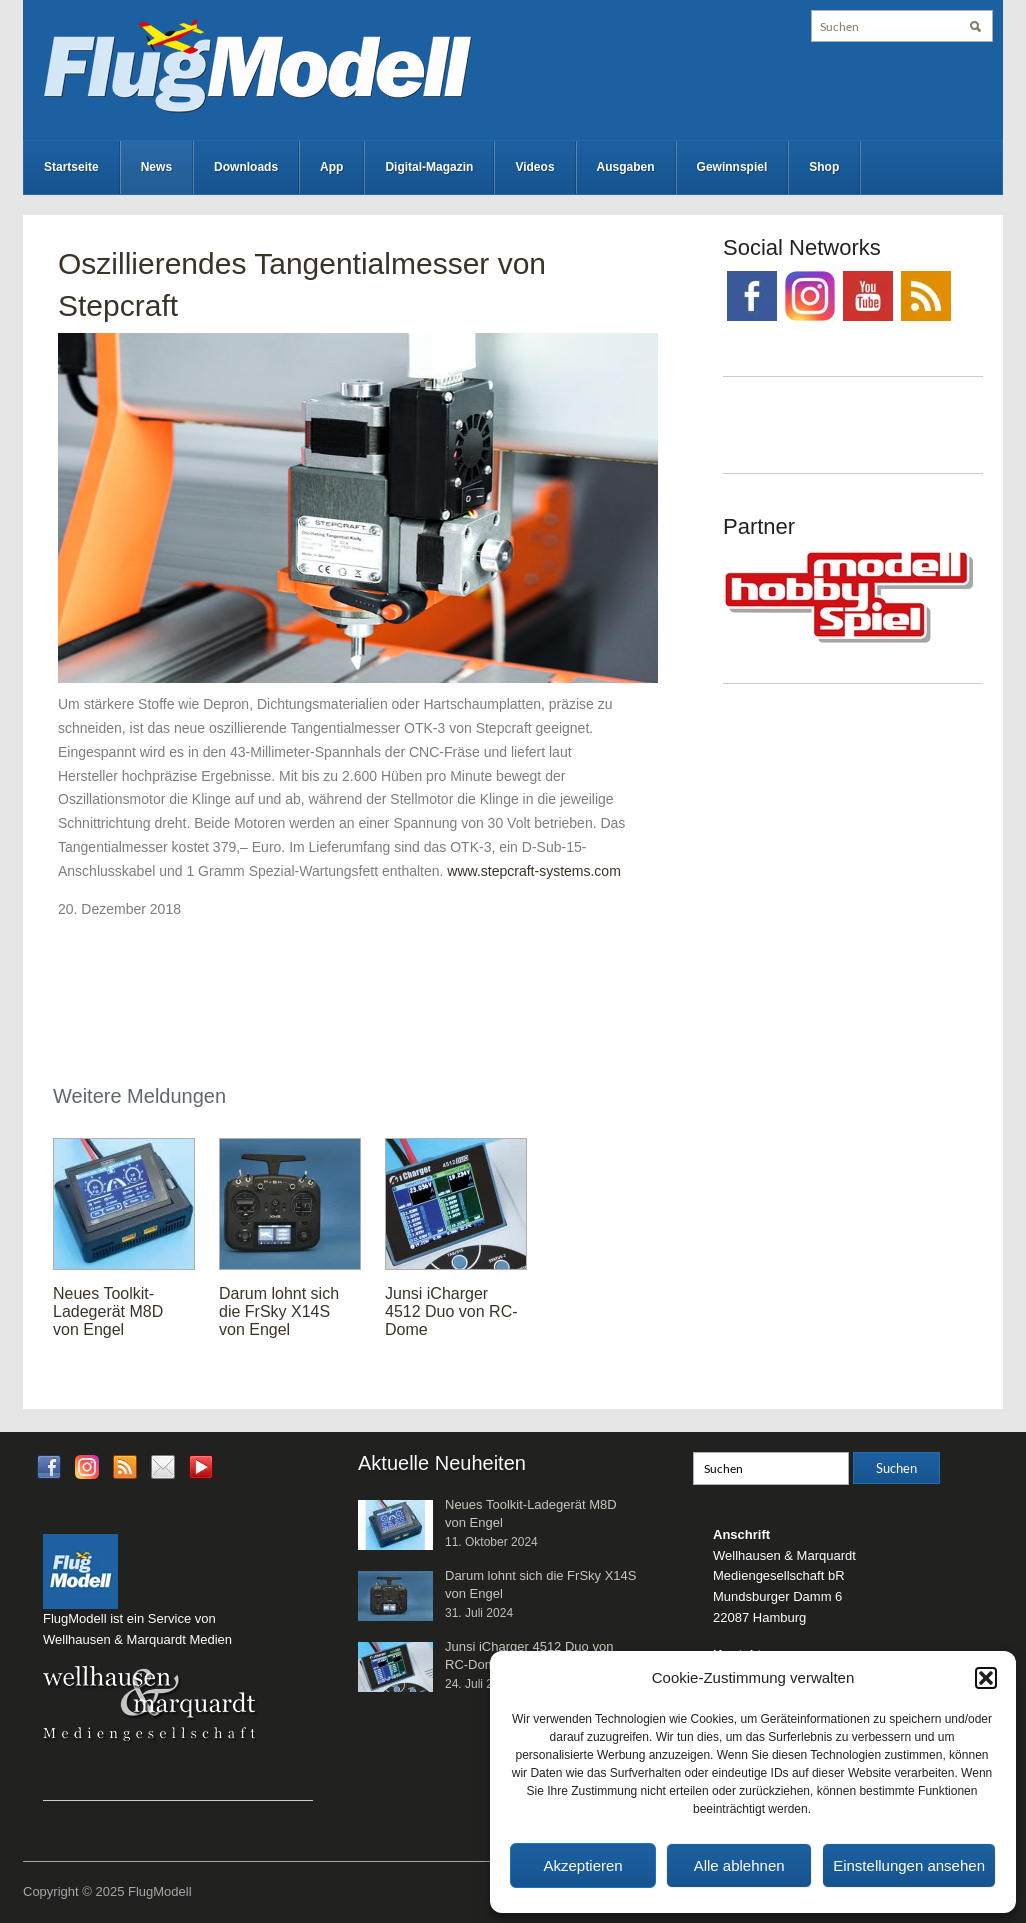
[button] (986, 1678)
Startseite (71, 167)
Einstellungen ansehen (909, 1865)
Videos (534, 167)
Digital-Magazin (429, 167)
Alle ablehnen (739, 1865)
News (156, 167)
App (331, 167)
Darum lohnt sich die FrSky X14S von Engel (279, 1311)
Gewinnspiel (732, 167)
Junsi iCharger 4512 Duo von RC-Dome (451, 1311)
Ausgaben (626, 167)
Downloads (246, 167)
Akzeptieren (582, 1865)
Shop (824, 167)
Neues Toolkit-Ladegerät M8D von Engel (108, 1311)
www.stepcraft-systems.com (533, 871)
